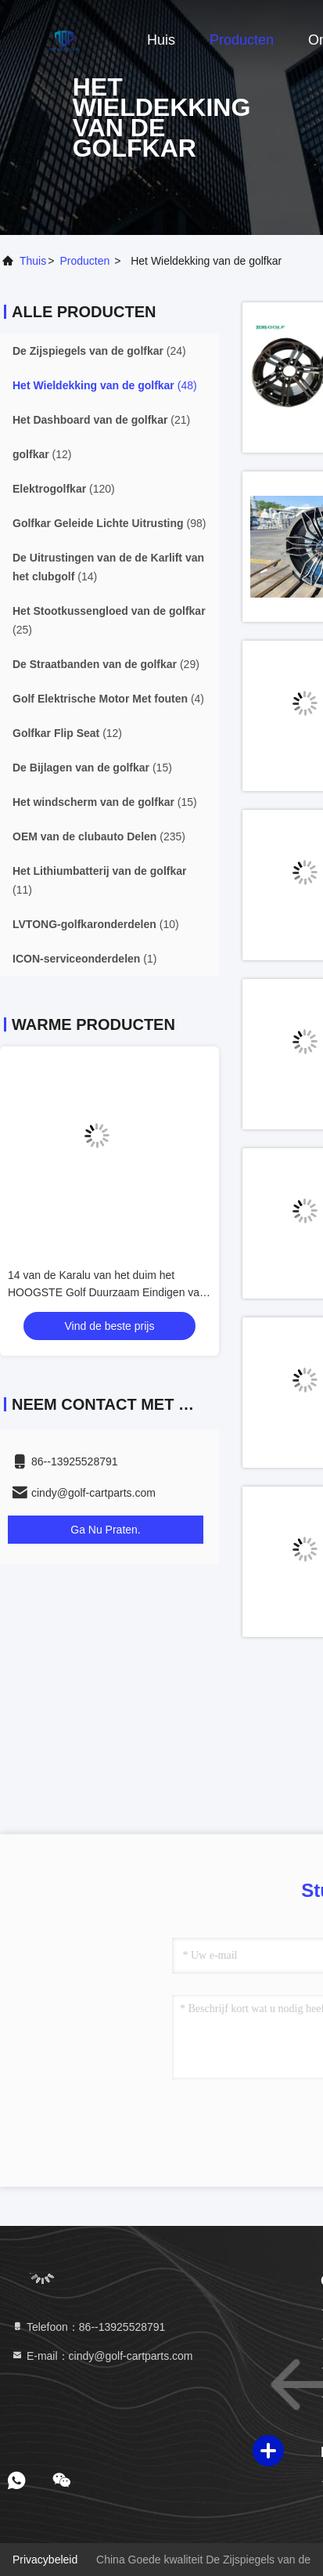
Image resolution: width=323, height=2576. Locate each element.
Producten (242, 40)
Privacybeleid (45, 2559)
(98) (109, 523)
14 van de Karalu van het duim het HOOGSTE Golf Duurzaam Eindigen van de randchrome (107, 1292)
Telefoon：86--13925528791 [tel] (88, 2327)
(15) (92, 767)
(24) (99, 351)
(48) (105, 385)
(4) (108, 698)
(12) (42, 454)
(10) (96, 924)
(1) (84, 958)
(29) (106, 664)
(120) (64, 488)
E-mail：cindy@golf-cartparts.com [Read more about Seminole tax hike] (102, 2356)
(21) (101, 420)
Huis (161, 40)
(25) (109, 620)
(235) (99, 836)
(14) (108, 567)
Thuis (33, 261)
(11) (99, 880)
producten (84, 261)
